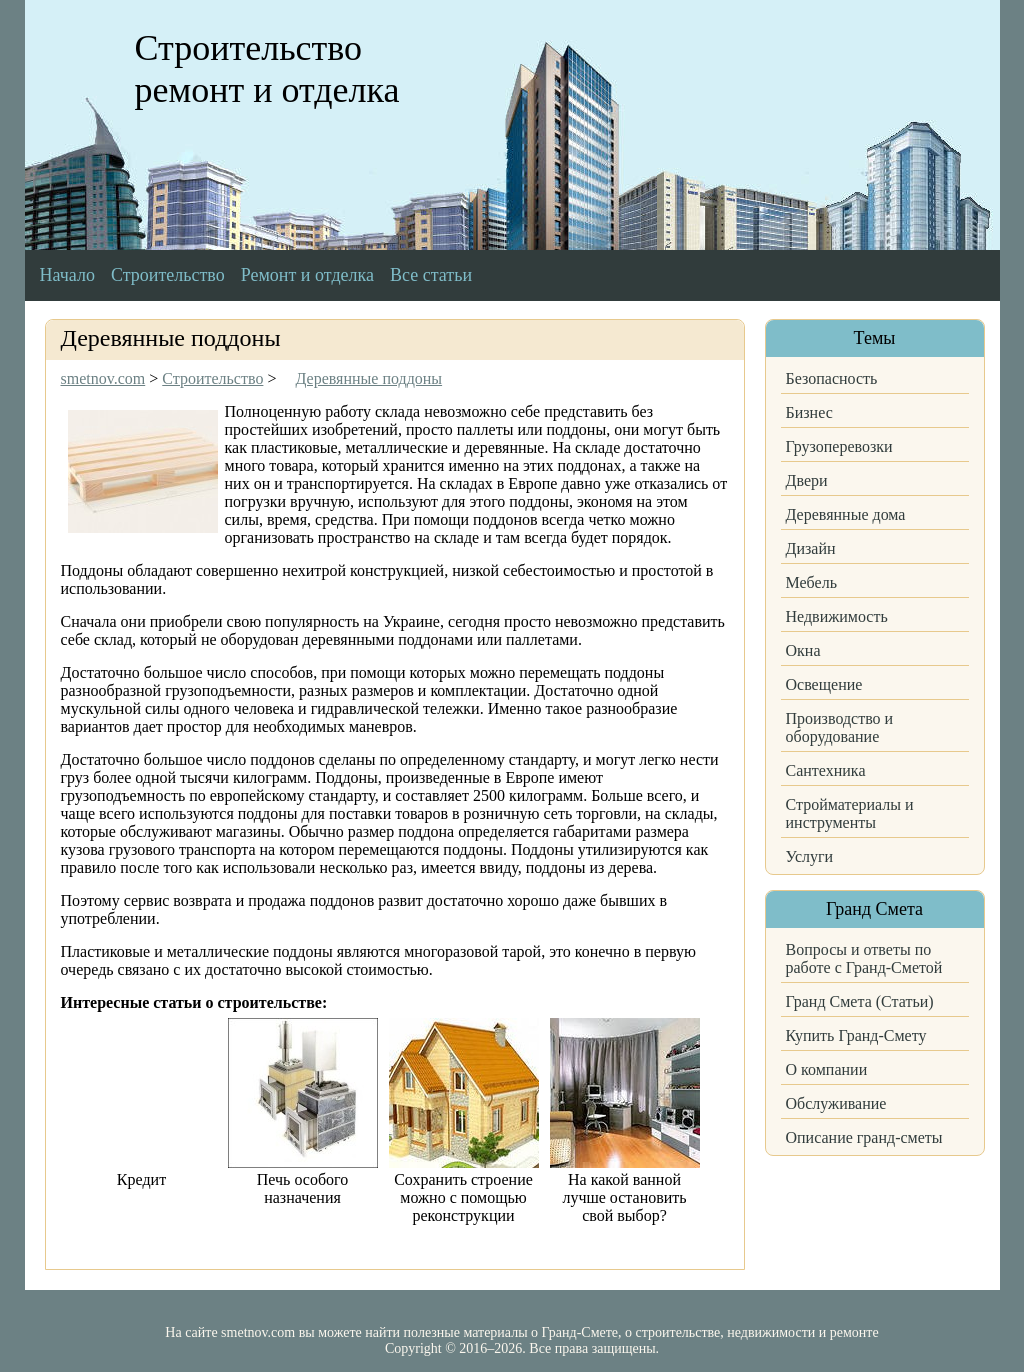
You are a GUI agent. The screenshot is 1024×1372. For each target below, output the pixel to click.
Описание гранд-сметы (864, 1137)
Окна (803, 650)
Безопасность (832, 378)
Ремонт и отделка (307, 275)
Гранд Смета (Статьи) (860, 1001)
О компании (827, 1069)
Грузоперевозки (839, 446)
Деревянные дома (846, 514)
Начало (67, 275)
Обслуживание (836, 1103)
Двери (807, 480)
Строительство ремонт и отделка (267, 69)
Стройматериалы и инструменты (850, 813)
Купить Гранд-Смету (856, 1035)
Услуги (810, 856)
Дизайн (811, 548)
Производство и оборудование (840, 727)
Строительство (168, 275)
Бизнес (809, 412)
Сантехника (826, 770)
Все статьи (431, 275)
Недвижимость (837, 616)
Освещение (824, 684)
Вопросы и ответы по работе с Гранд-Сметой (864, 958)
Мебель (811, 582)
